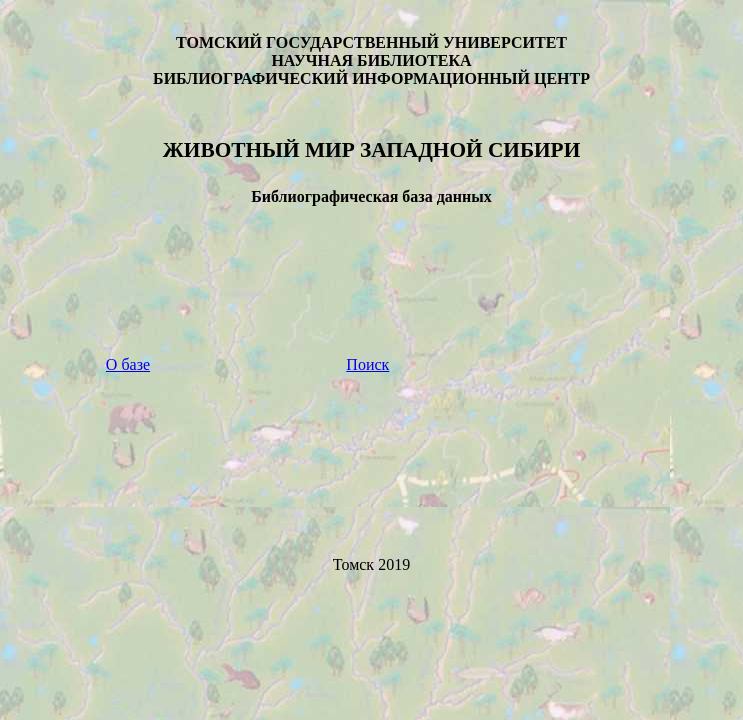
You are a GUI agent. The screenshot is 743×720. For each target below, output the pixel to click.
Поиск (367, 364)
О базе (128, 364)
